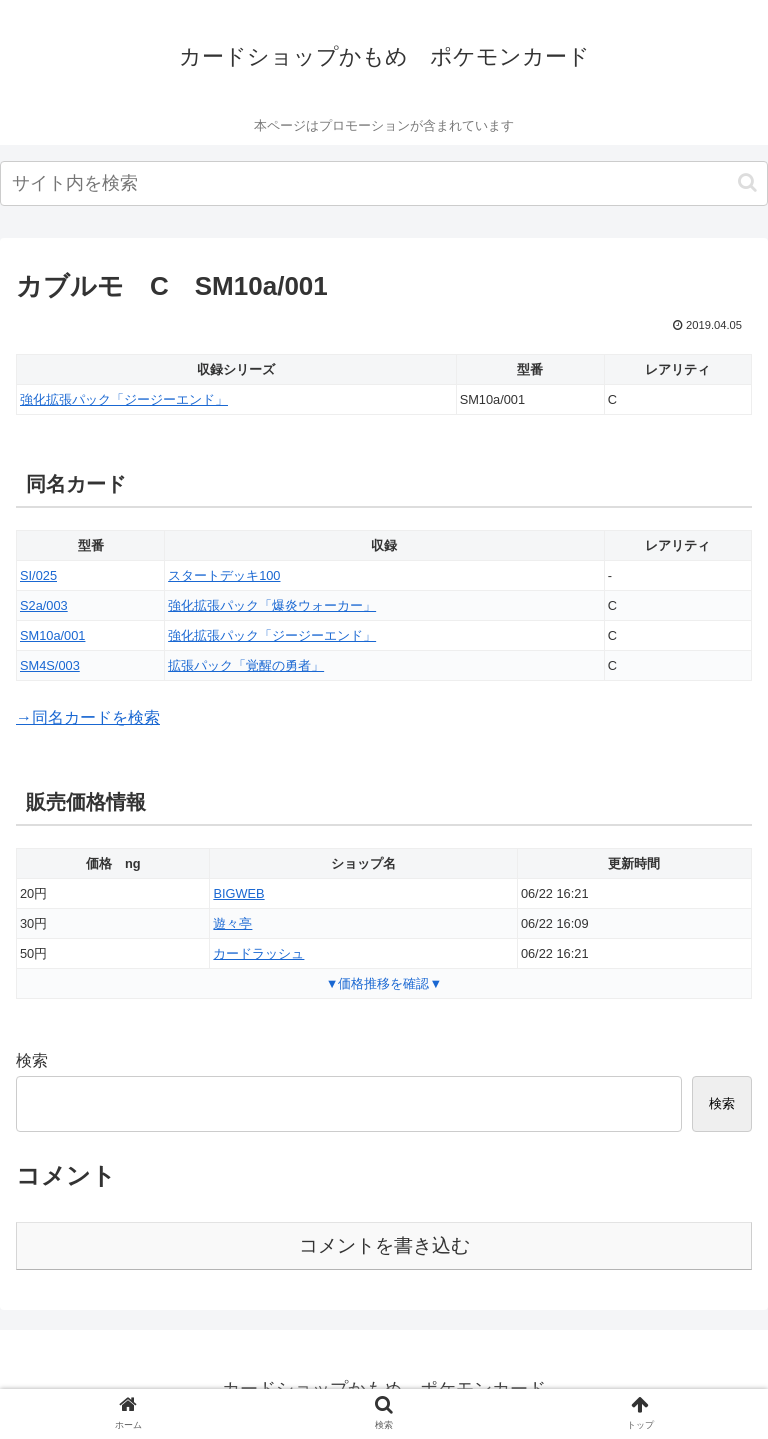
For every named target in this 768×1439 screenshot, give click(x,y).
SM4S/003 (50, 665)
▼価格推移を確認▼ (384, 983)
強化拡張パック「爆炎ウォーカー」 (272, 605)
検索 (32, 1060)
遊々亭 (232, 923)
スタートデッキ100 (224, 575)
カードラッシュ (258, 953)
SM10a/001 (52, 635)
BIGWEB (238, 893)
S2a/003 (44, 605)
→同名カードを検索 (88, 717)
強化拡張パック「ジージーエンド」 (124, 399)
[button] (747, 182)
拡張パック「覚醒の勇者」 (246, 665)
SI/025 (38, 575)
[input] (384, 183)
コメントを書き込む (384, 1245)
